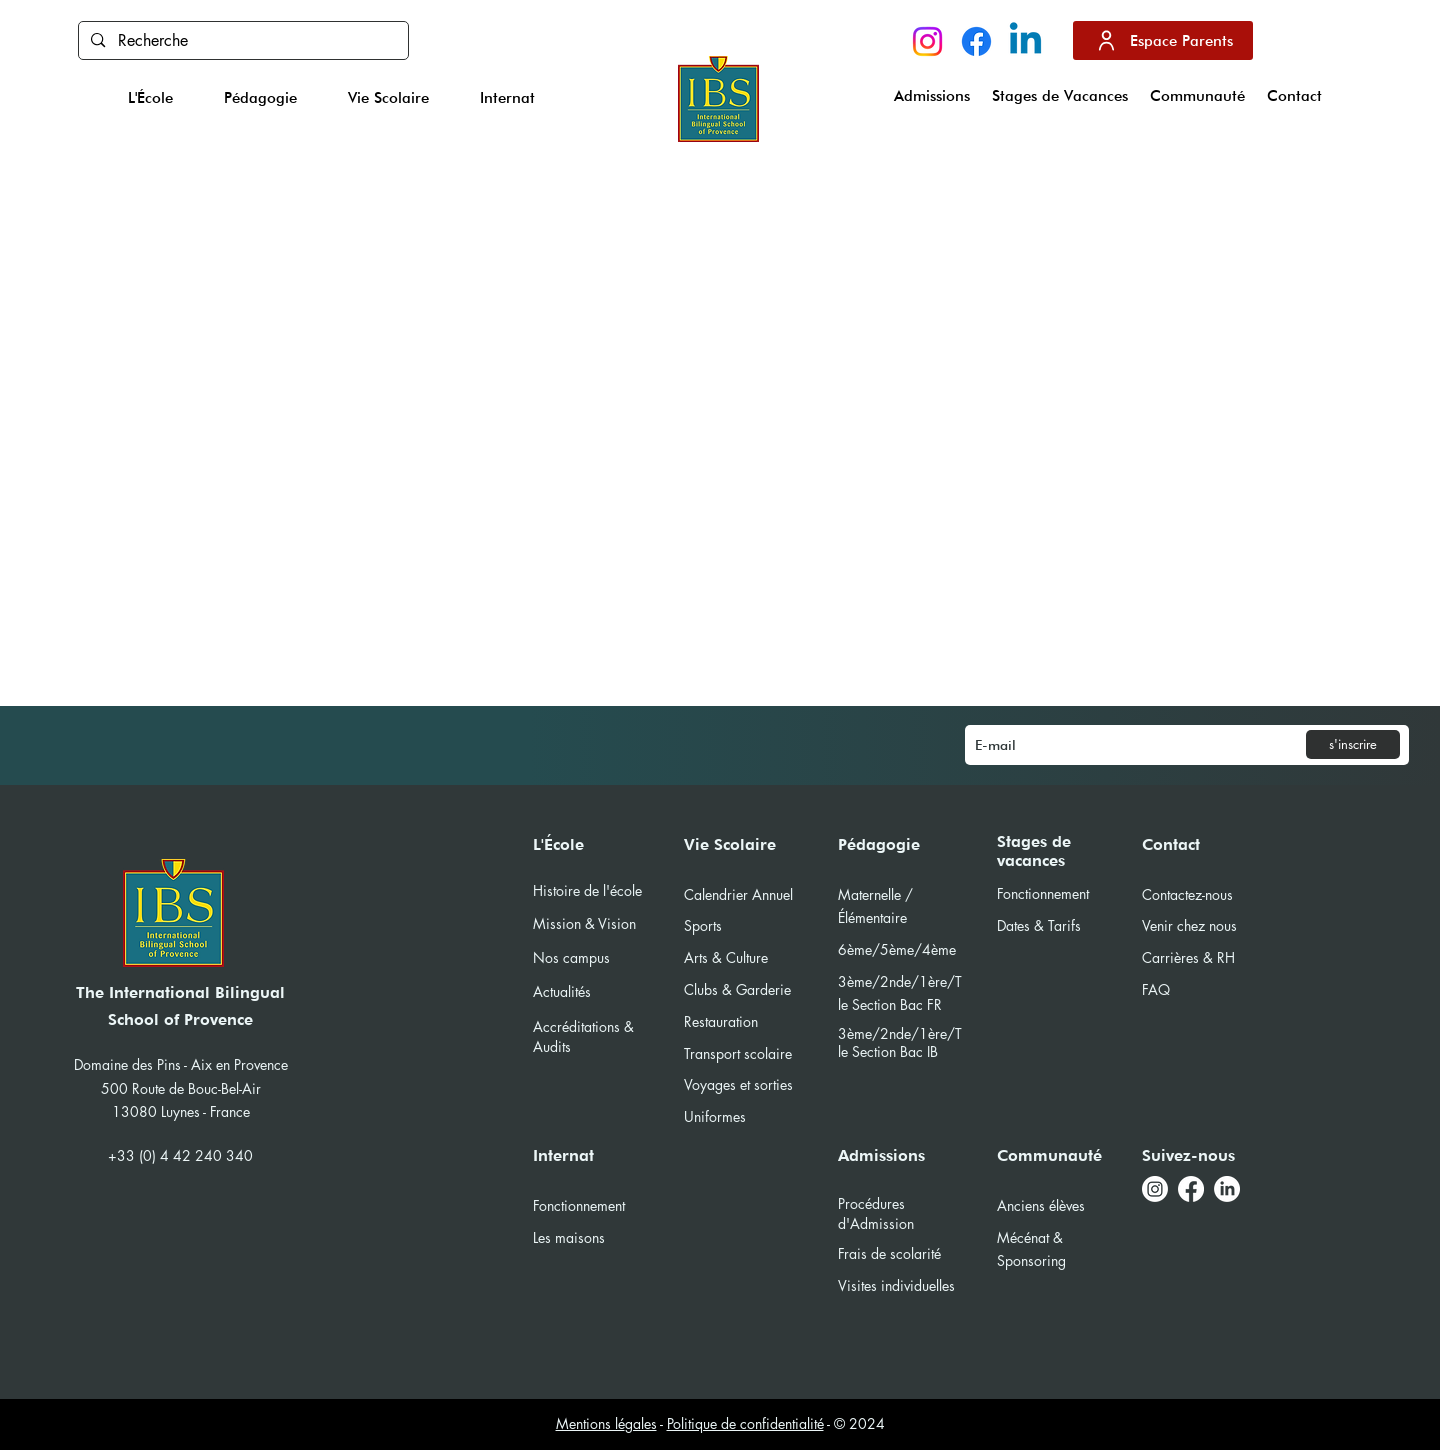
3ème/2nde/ (878, 1033)
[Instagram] (927, 41)
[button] (151, 98)
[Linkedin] (1025, 41)
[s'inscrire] (1353, 744)
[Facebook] (976, 41)
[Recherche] (242, 41)
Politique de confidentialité (745, 1423)
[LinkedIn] (1227, 1189)
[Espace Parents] (1163, 40)
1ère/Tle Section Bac (900, 1042)
